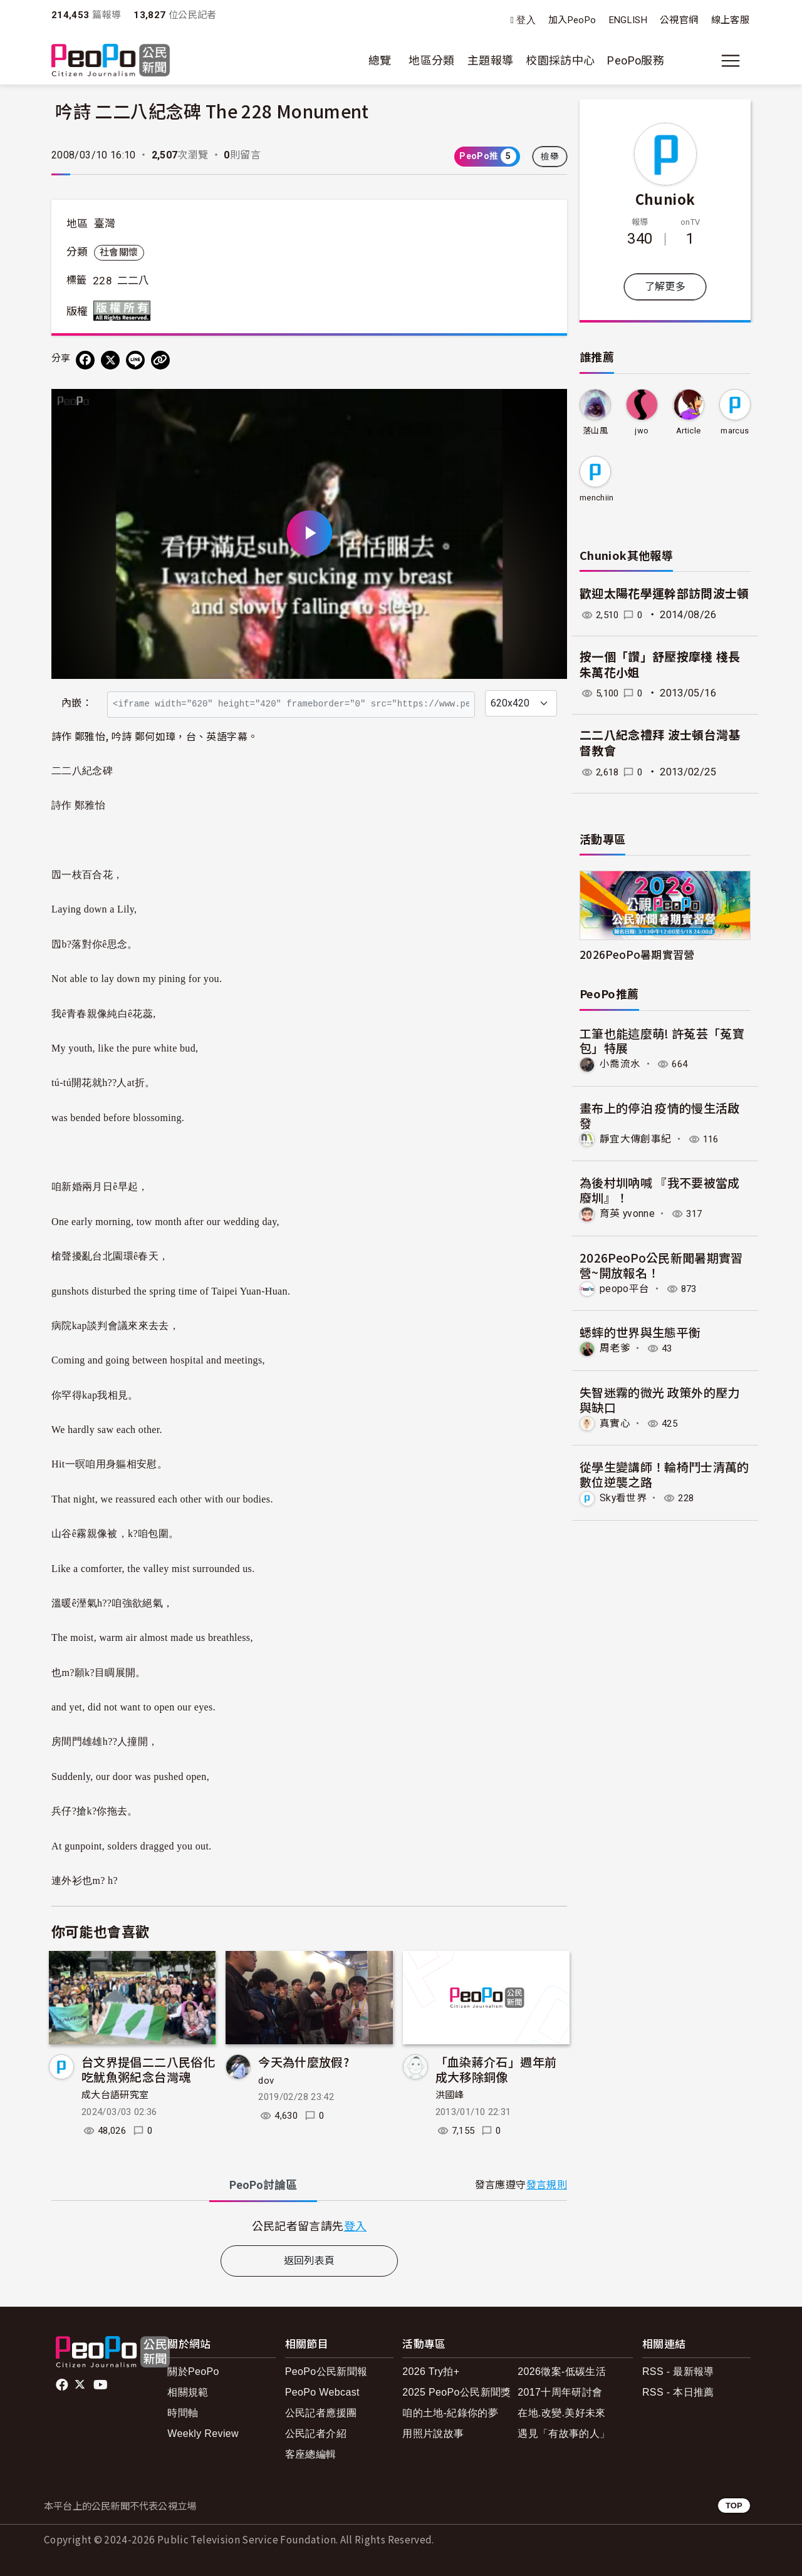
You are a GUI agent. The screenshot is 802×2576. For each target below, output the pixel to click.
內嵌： (76, 703)
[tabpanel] (309, 2225)
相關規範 (187, 2392)
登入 (526, 20)
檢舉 (550, 157)
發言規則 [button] (546, 2185)
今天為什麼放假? (303, 2061)
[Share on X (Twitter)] (110, 360)
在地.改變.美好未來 (562, 2413)
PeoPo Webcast (322, 2392)
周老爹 (615, 1347)
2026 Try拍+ (430, 2371)
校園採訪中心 (560, 60)
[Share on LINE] (135, 360)
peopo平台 (625, 1288)
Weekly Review (203, 2433)
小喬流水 (620, 1064)
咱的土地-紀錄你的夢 (450, 2413)
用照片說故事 (433, 2433)
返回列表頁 (309, 2261)
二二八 (133, 280)
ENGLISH (628, 20)
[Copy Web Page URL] (160, 360)
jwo (641, 430)
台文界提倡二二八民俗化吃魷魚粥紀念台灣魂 (148, 2069)
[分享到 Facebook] (85, 360)
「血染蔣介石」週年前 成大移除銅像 (496, 2069)
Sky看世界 (623, 1497)
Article (688, 430)
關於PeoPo (193, 2371)
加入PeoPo (572, 20)
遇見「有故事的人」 (564, 2433)
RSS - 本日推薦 (678, 2392)
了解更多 (665, 286)
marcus (735, 430)
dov (266, 2080)
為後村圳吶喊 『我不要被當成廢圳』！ (660, 1190)
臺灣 (105, 223)
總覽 (380, 60)
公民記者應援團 (321, 2413)
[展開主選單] (730, 60)
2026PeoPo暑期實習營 (637, 954)
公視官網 (679, 20)
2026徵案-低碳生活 (562, 2371)
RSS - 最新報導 (678, 2371)
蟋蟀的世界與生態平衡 (640, 1331)
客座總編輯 (310, 2454)
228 (102, 280)
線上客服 (730, 20)
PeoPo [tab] (263, 2184)
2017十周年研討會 (560, 2392)
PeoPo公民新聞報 (326, 2371)
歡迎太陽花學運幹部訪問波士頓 (664, 594)
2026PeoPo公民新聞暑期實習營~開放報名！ (661, 1264)
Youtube (101, 2385)
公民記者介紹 (315, 2433)
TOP (734, 2505)
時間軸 (182, 2413)
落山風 (595, 430)
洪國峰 (449, 2095)
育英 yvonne (627, 1213)
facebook (63, 2385)
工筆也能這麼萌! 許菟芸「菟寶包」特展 (662, 1041)
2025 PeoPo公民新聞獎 (456, 2392)
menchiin (597, 497)
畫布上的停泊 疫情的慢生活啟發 (660, 1115)
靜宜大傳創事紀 (636, 1138)
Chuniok (665, 199)
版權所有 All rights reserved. (124, 311)
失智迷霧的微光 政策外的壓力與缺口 (660, 1399)
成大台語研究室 (115, 2095)
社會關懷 (119, 252)
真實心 (615, 1423)
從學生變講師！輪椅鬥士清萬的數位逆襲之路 (664, 1473)
